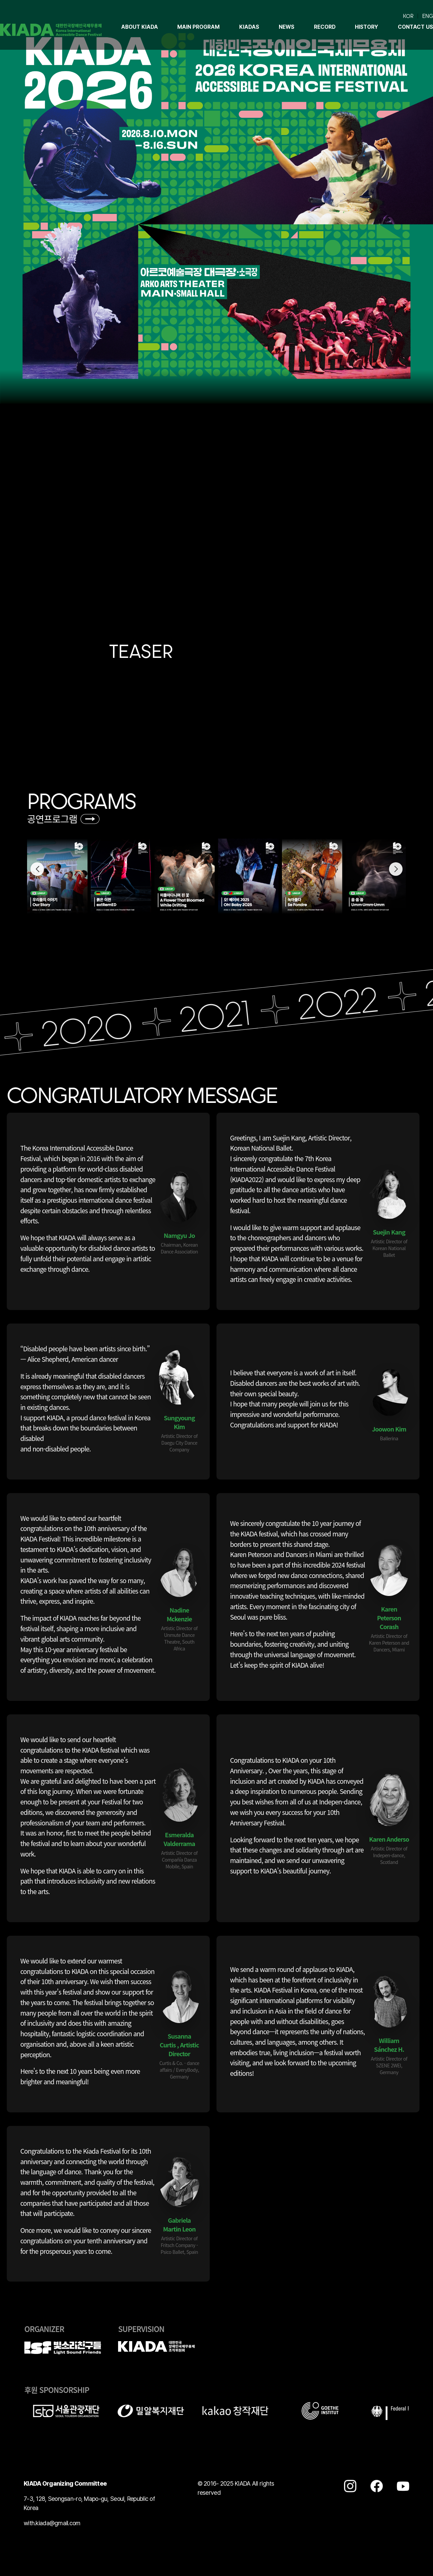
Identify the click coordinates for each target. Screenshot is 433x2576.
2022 (352, 1001)
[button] (396, 869)
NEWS (286, 27)
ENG (427, 16)
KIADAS (249, 27)
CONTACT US (415, 27)
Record (325, 27)
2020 (101, 1027)
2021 (230, 1014)
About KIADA (139, 27)
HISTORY (366, 27)
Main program (198, 27)
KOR (408, 16)
